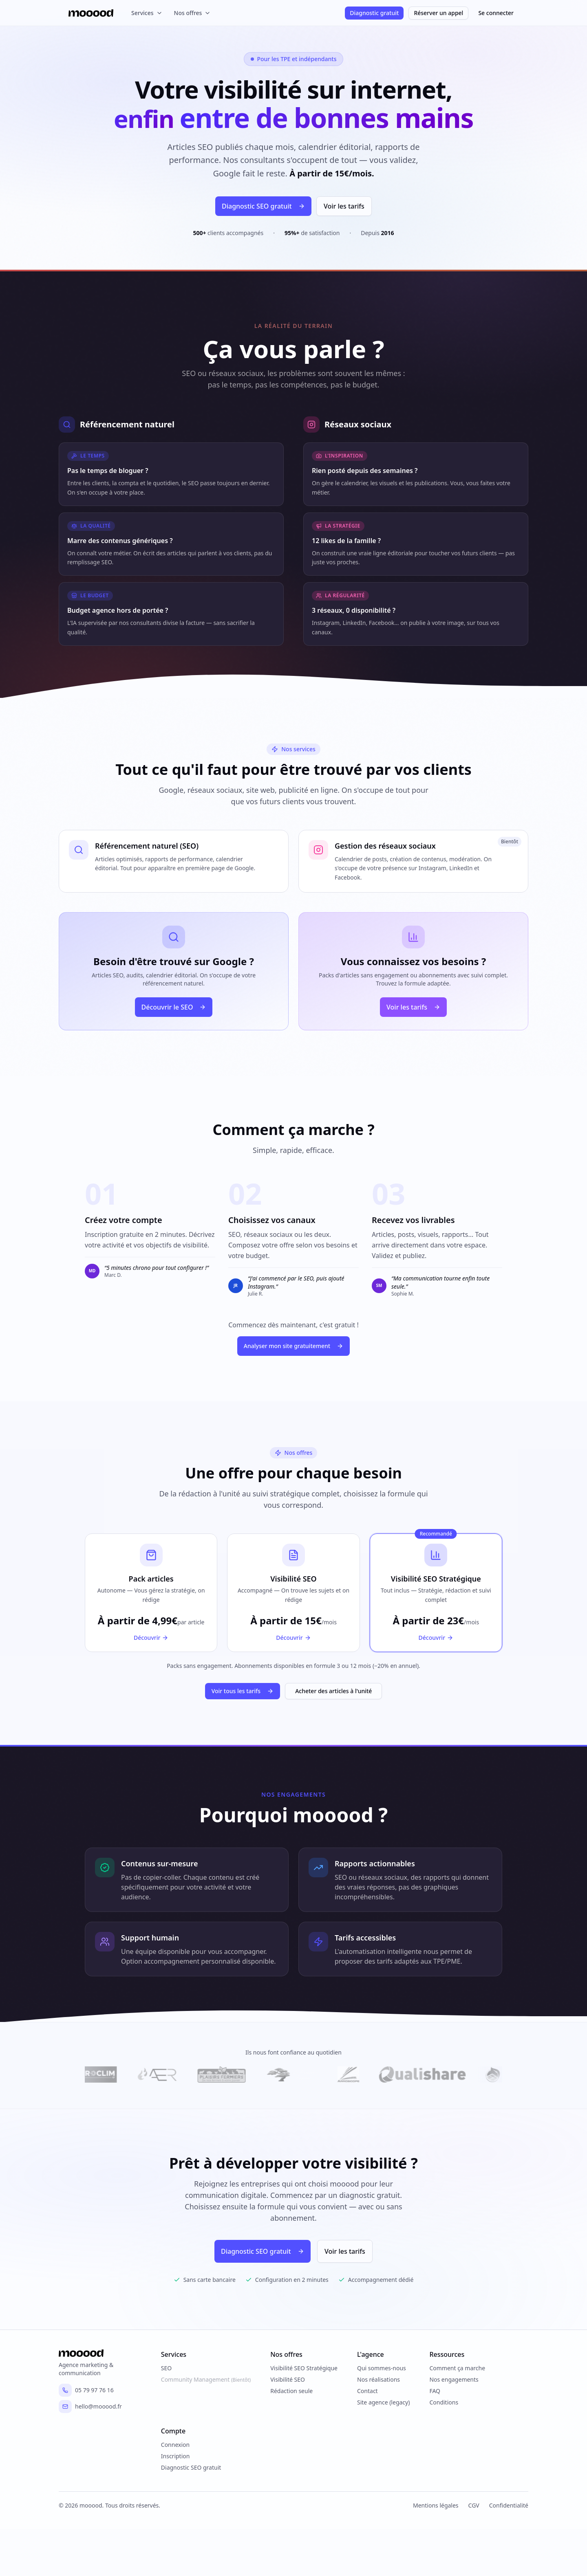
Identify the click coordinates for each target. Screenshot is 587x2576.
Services (147, 13)
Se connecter (496, 13)
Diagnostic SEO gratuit (257, 206)
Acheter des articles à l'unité (333, 1691)
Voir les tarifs (344, 206)
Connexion (175, 2446)
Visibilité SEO (287, 2381)
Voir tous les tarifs (243, 1691)
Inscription (175, 2457)
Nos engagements (453, 2381)
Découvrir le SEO (173, 1007)
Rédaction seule (291, 2392)
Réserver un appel (438, 13)
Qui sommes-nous (381, 2369)
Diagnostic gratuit (374, 13)
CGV (473, 2506)
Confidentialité (508, 2506)
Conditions (443, 2403)
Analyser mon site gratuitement (293, 1346)
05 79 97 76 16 (86, 2391)
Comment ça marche (457, 2369)
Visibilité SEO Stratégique (304, 2369)
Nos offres (192, 13)
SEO (166, 2369)
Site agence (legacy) (383, 2403)
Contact (367, 2392)
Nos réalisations (378, 2381)
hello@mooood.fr (90, 2407)
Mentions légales (436, 2506)
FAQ (434, 2392)
